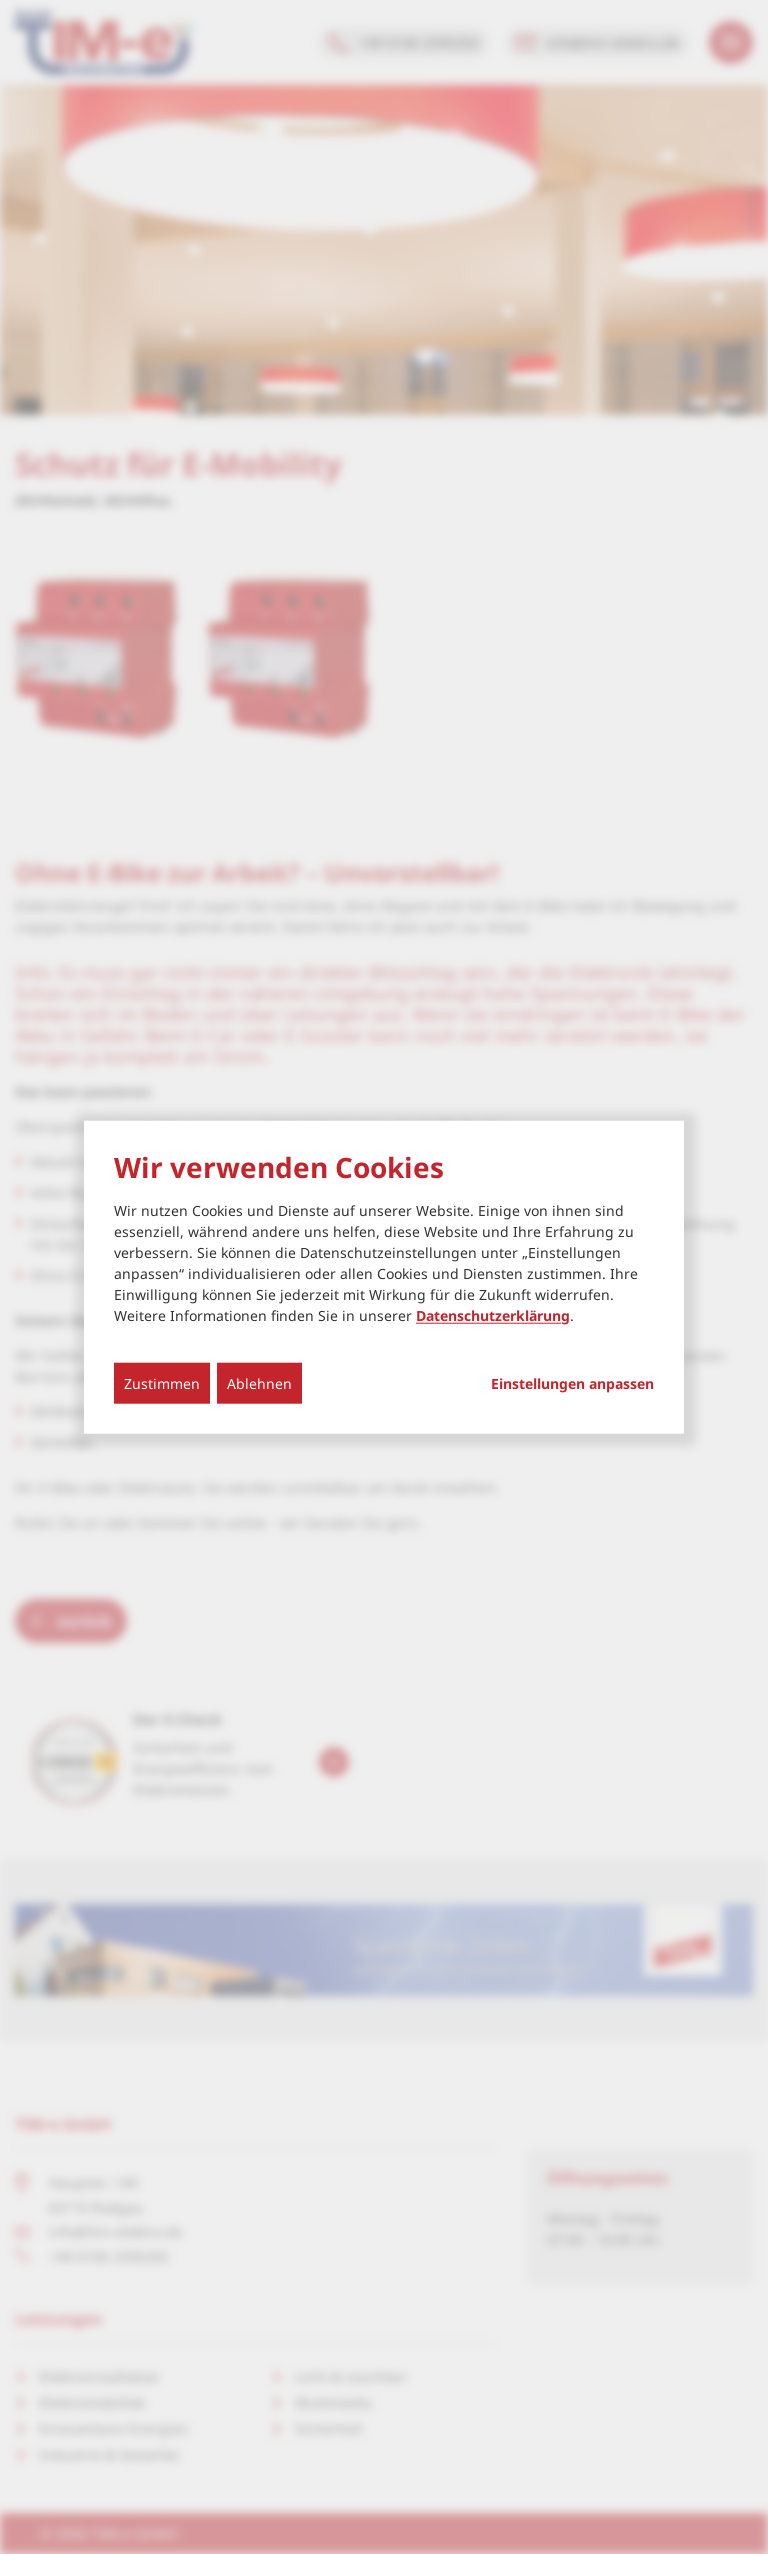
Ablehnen (259, 1382)
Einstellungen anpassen (572, 1383)
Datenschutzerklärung (493, 1314)
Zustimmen (162, 1382)
